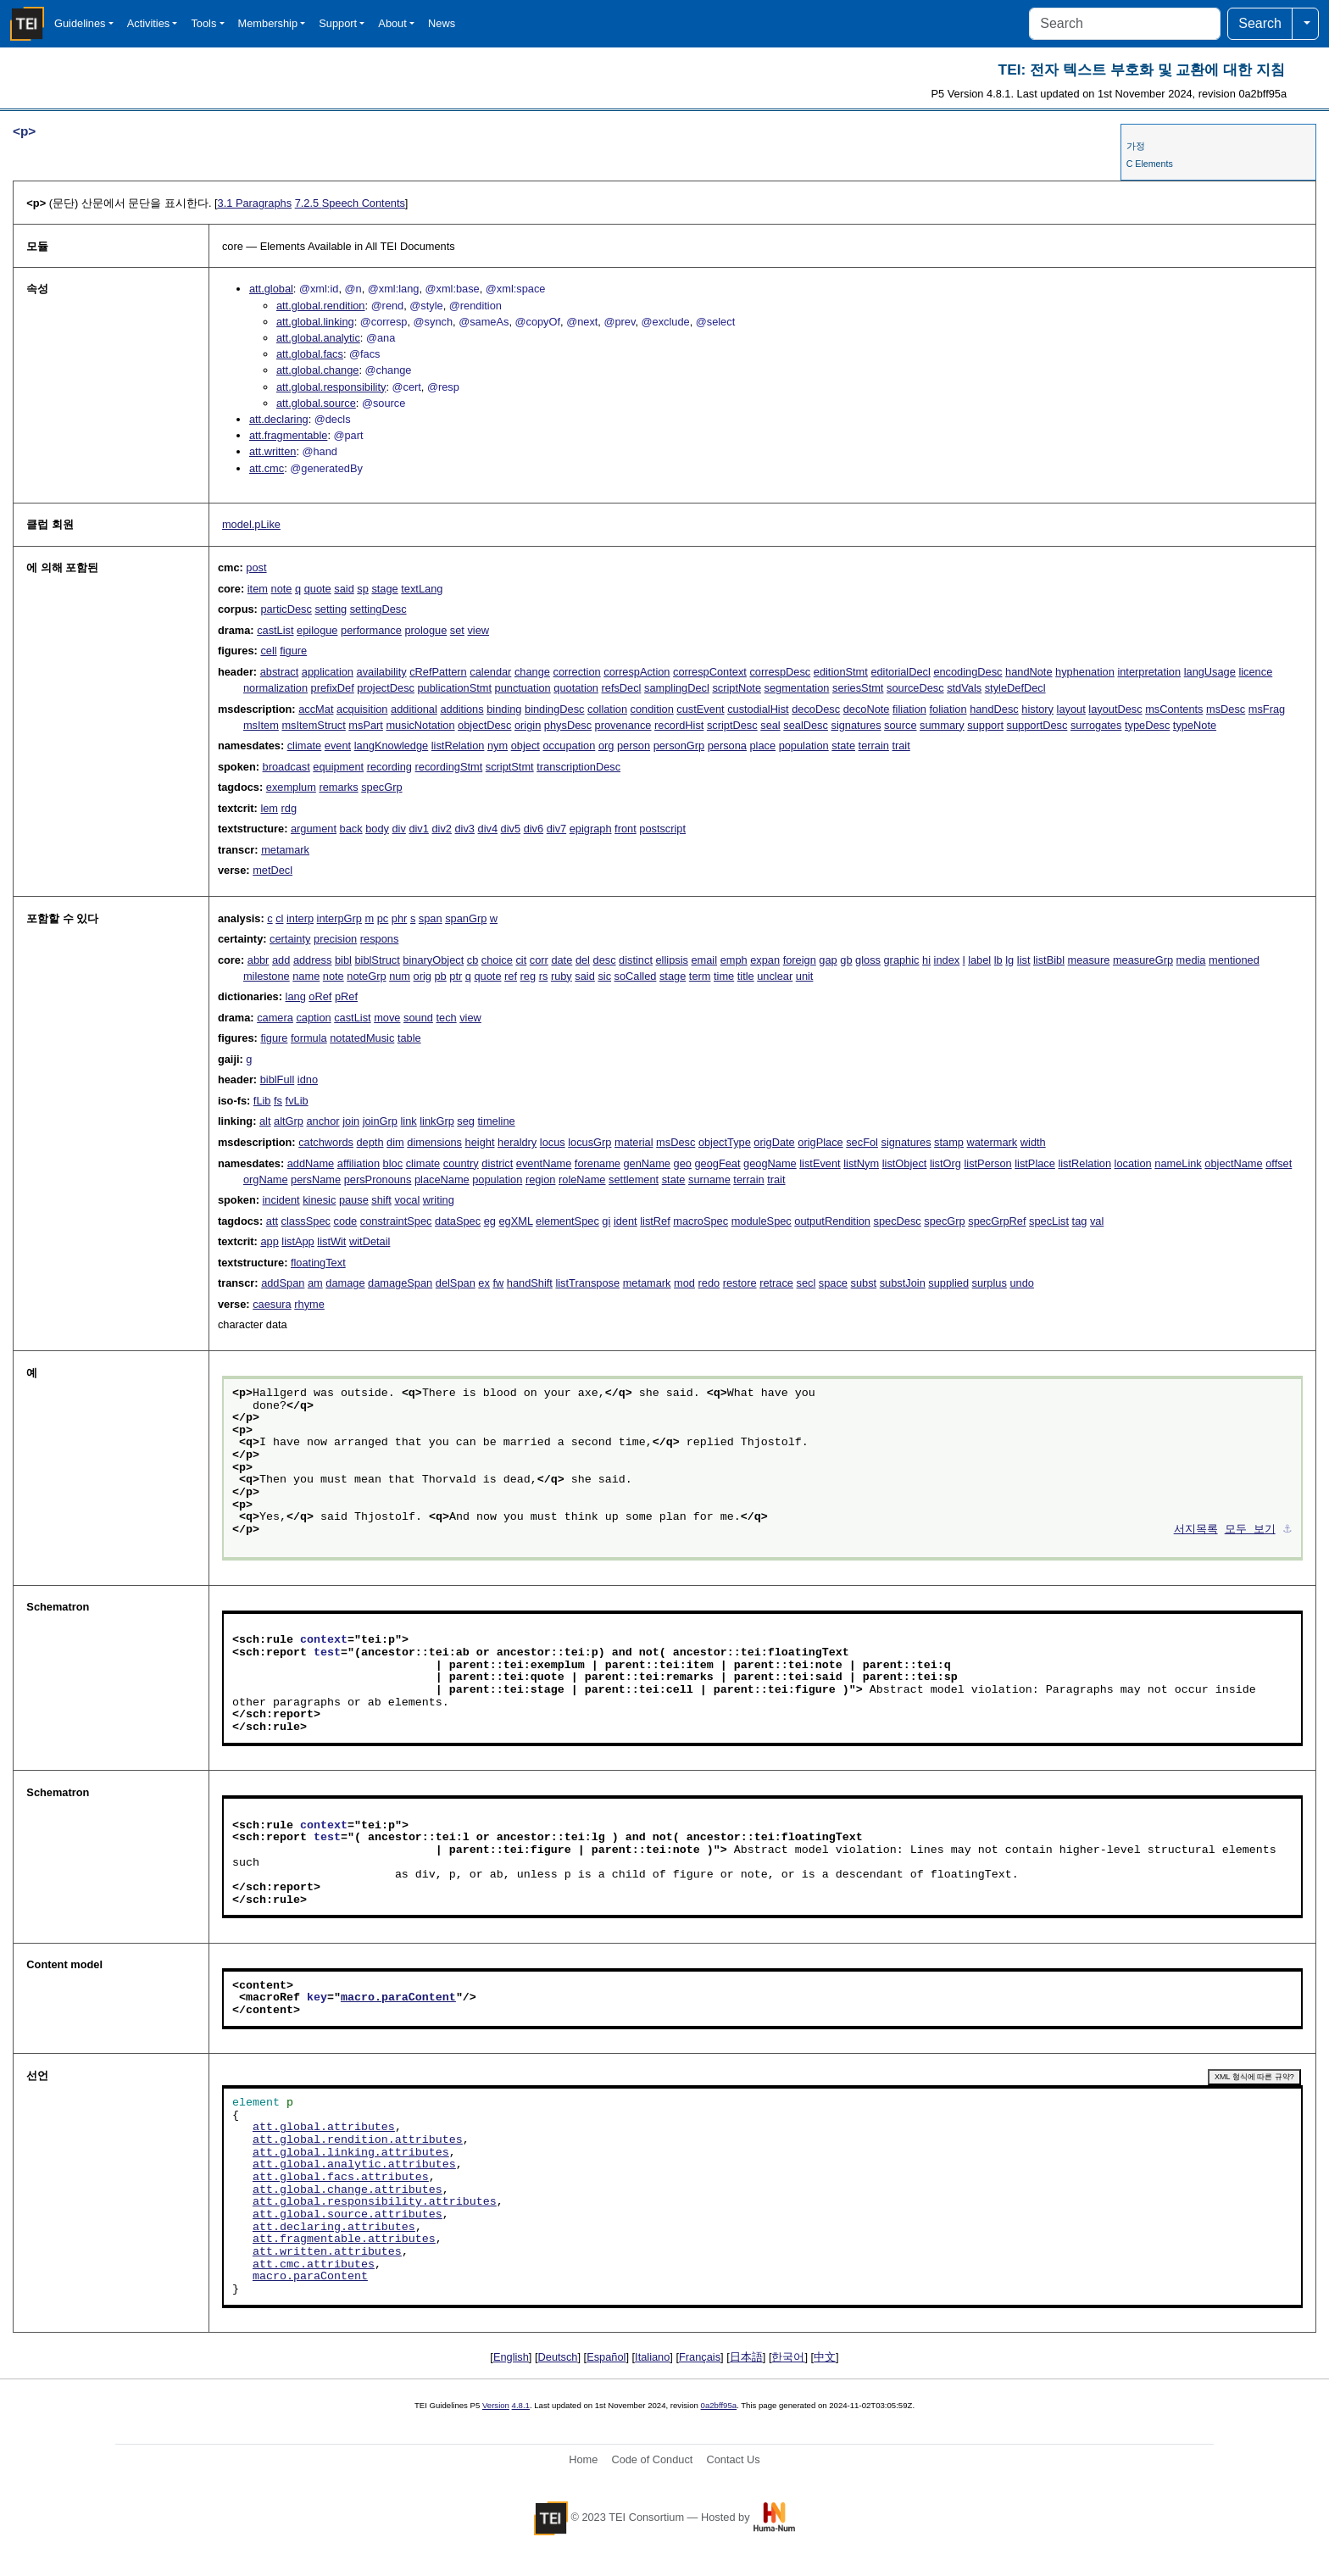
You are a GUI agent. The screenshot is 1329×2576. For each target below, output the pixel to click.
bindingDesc (554, 709)
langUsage (1210, 671)
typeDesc (1147, 725)
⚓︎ (1287, 1530)
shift (381, 1199)
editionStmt (841, 671)
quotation (575, 688)
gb (846, 960)
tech (446, 1017)
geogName (770, 1163)
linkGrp (437, 1121)
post (256, 567)
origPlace (820, 1142)
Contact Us (732, 2459)
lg (1009, 960)
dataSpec (458, 1221)
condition (652, 709)
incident (281, 1199)
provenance (623, 725)
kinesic (319, 1199)
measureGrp (1143, 960)
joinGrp (380, 1121)
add (281, 960)
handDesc (994, 709)
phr (400, 918)
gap (828, 960)
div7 (556, 828)
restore (740, 1283)
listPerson (987, 1163)
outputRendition (832, 1221)
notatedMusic (362, 1038)
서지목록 (1196, 1530)
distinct (636, 960)
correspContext (710, 671)
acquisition (361, 709)
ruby (561, 976)
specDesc (897, 1221)
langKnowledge (391, 745)
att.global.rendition (320, 305)
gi (606, 1221)
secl (806, 1283)
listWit (331, 1241)
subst (864, 1283)
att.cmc (266, 468)
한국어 (787, 2357)
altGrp (288, 1121)
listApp (297, 1241)
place (762, 745)
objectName (1233, 1163)
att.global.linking (315, 321)
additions (461, 709)
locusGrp (589, 1142)
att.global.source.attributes (347, 2215)
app (269, 1241)
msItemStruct (313, 725)
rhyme (309, 1304)
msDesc (1225, 709)
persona (727, 745)
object (525, 745)
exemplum (291, 787)
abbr (258, 960)
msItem (261, 725)
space (833, 1283)
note (281, 588)
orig (422, 976)
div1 (418, 828)
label (979, 960)
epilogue (317, 630)
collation (607, 709)
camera (275, 1017)
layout (1071, 709)
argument (313, 828)
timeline (496, 1121)
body (377, 828)
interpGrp (339, 918)
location (1133, 1163)
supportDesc (1037, 725)
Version (495, 2405)
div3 (465, 828)
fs (278, 1100)
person (633, 745)
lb (998, 960)
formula (309, 1038)
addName (311, 1163)
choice (497, 960)
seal (770, 725)
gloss (868, 960)
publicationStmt (455, 688)
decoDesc (816, 709)
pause (354, 1199)
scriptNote (736, 688)
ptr (455, 976)
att (272, 1221)
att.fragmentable (288, 435)
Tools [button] (203, 23)
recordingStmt (449, 766)
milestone (266, 976)
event (338, 745)
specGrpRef (997, 1221)
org (606, 745)
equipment (338, 766)
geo (683, 1163)
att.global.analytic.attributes (354, 2165)
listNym (861, 1163)
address (312, 960)
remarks (338, 787)
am (315, 1283)
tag (1079, 1221)
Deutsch (558, 2357)
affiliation (358, 1163)
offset (1278, 1163)
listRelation (458, 745)
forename (597, 1163)
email (704, 960)
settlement (634, 1179)
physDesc (568, 725)
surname (709, 1179)
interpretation (1149, 671)
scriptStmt (510, 766)
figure (293, 650)
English (511, 2357)
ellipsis (672, 960)
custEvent (700, 709)
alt (265, 1121)
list (1024, 960)
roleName (582, 1179)
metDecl (272, 870)
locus (552, 1142)
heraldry (517, 1142)
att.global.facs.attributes (341, 2177)
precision (335, 938)
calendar (490, 671)
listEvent (819, 1163)
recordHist (678, 725)
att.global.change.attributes (347, 2190)
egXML (515, 1221)
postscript (662, 828)
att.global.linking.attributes (351, 2153)
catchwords (325, 1142)
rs (543, 976)
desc (604, 960)
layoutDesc (1115, 709)
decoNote (866, 709)
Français (699, 2357)
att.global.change (317, 370)
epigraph (591, 828)
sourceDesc (915, 688)
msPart (365, 725)
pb (441, 976)
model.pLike (251, 524)
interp (300, 918)
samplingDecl (676, 688)
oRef (320, 996)
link (408, 1121)
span (430, 918)
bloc (393, 1163)
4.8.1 (521, 2405)
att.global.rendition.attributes (358, 2140)
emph (734, 960)
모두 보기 (1250, 1530)
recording (389, 766)
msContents (1174, 709)
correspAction (636, 671)
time (724, 976)
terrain (874, 745)
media (1191, 960)
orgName (265, 1179)
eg (490, 1221)
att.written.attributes (327, 2252)
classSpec (306, 1221)
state (843, 745)
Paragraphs (255, 203)
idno (307, 1079)
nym (497, 745)
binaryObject (433, 960)
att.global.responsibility (331, 387)
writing (438, 1199)
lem (269, 808)
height (480, 1142)
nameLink (1178, 1163)
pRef (346, 996)
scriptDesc (732, 725)
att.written (272, 451)
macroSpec (700, 1221)
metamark (285, 849)
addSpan (282, 1283)
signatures (856, 725)
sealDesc (805, 725)
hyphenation (1085, 671)
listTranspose (587, 1283)
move (387, 1017)
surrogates (1095, 725)
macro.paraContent (398, 1998)
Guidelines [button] (79, 23)
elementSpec (567, 1221)
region (540, 1179)
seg (466, 1121)
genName (646, 1163)
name (306, 976)
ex (484, 1283)
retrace (776, 1283)
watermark (992, 1142)
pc (383, 918)
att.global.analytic (318, 337)
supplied (948, 1283)
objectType (724, 1142)
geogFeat (717, 1163)
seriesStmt (857, 688)
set (457, 630)
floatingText (318, 1262)
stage (384, 588)
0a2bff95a (719, 2405)
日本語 (746, 2357)
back (351, 828)
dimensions (434, 1142)
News (441, 23)
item (257, 588)
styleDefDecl (1015, 688)
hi (926, 960)
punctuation (523, 688)
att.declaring (279, 419)
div (398, 828)
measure (1089, 960)
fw (497, 1283)
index (947, 960)
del (583, 960)
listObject (904, 1163)
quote (317, 588)
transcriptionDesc (578, 766)
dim (395, 1142)
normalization (275, 688)
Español (606, 2357)
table (409, 1038)
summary (942, 725)
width (1033, 1142)
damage (344, 1283)
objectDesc (484, 725)
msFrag (1266, 709)
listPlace (1035, 1163)
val (1097, 1221)
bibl (343, 960)
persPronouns (378, 1179)
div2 (441, 828)
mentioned (1234, 960)
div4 (488, 828)
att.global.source (316, 403)
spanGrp (466, 918)
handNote (1029, 671)
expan (765, 960)
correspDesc (779, 671)
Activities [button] (148, 23)
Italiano (652, 2357)
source (900, 725)
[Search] (1125, 24)
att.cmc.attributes (314, 2265)
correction (577, 671)
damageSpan (400, 1283)
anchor (322, 1121)
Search (1260, 23)
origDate (773, 1142)
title (745, 976)
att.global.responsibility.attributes (375, 2202)
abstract (279, 671)
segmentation (797, 688)
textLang (421, 588)
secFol (862, 1142)
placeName (442, 1179)
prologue (425, 630)
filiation (909, 709)
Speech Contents (350, 203)
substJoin (903, 1283)
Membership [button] (267, 23)
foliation (947, 709)
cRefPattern (438, 671)
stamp (949, 1142)
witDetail (369, 1241)
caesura (272, 1304)
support (985, 725)
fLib (262, 1100)
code (345, 1221)
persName (316, 1179)
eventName (543, 1163)
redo (709, 1283)
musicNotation (420, 725)
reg (528, 976)
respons (379, 938)
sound (418, 1017)
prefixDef (332, 688)
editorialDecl (900, 671)
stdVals (964, 688)
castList (275, 630)
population (804, 745)
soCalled (635, 976)
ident (625, 1221)
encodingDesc (967, 671)
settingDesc (378, 609)
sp (363, 588)
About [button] (392, 23)
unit (805, 976)
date (561, 960)
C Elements (1149, 164)
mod (684, 1283)
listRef (655, 1221)
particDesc (285, 609)
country (461, 1163)
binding (504, 709)
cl (279, 918)
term (700, 976)
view (478, 630)
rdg (289, 808)
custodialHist (758, 709)
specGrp (381, 787)
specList (1049, 1221)
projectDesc (385, 688)
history (1037, 709)
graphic (902, 960)
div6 (533, 828)
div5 (510, 828)
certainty (290, 938)
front (625, 828)
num (399, 976)
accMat (315, 709)
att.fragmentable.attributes (344, 2239)
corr (539, 960)
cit (520, 960)
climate (304, 745)
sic (604, 976)
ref (510, 976)
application (327, 671)
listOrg (945, 1163)
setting (330, 609)
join (350, 1121)
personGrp (678, 745)
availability (382, 671)
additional (414, 709)
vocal (407, 1199)
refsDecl (622, 688)
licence (1255, 671)
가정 (1135, 146)
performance (371, 630)
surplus (989, 1283)
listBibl (1049, 960)
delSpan (455, 1283)
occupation (568, 745)
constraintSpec (396, 1221)
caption (313, 1017)
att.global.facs (309, 354)
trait (900, 745)
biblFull (277, 1079)
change (532, 671)
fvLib (297, 1100)
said (343, 588)
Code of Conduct (651, 2459)
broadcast (286, 766)
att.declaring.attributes (334, 2227)
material (633, 1142)
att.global (271, 288)
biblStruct (376, 960)
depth (370, 1142)
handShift (530, 1283)
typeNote (1194, 725)
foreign (799, 960)
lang (296, 996)
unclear (774, 976)
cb (473, 960)
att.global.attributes (324, 2127)
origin (527, 725)
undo (1021, 1283)
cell (268, 650)
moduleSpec (761, 1221)
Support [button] (338, 23)
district (497, 1163)
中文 (825, 2357)
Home (583, 2459)
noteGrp (366, 976)
